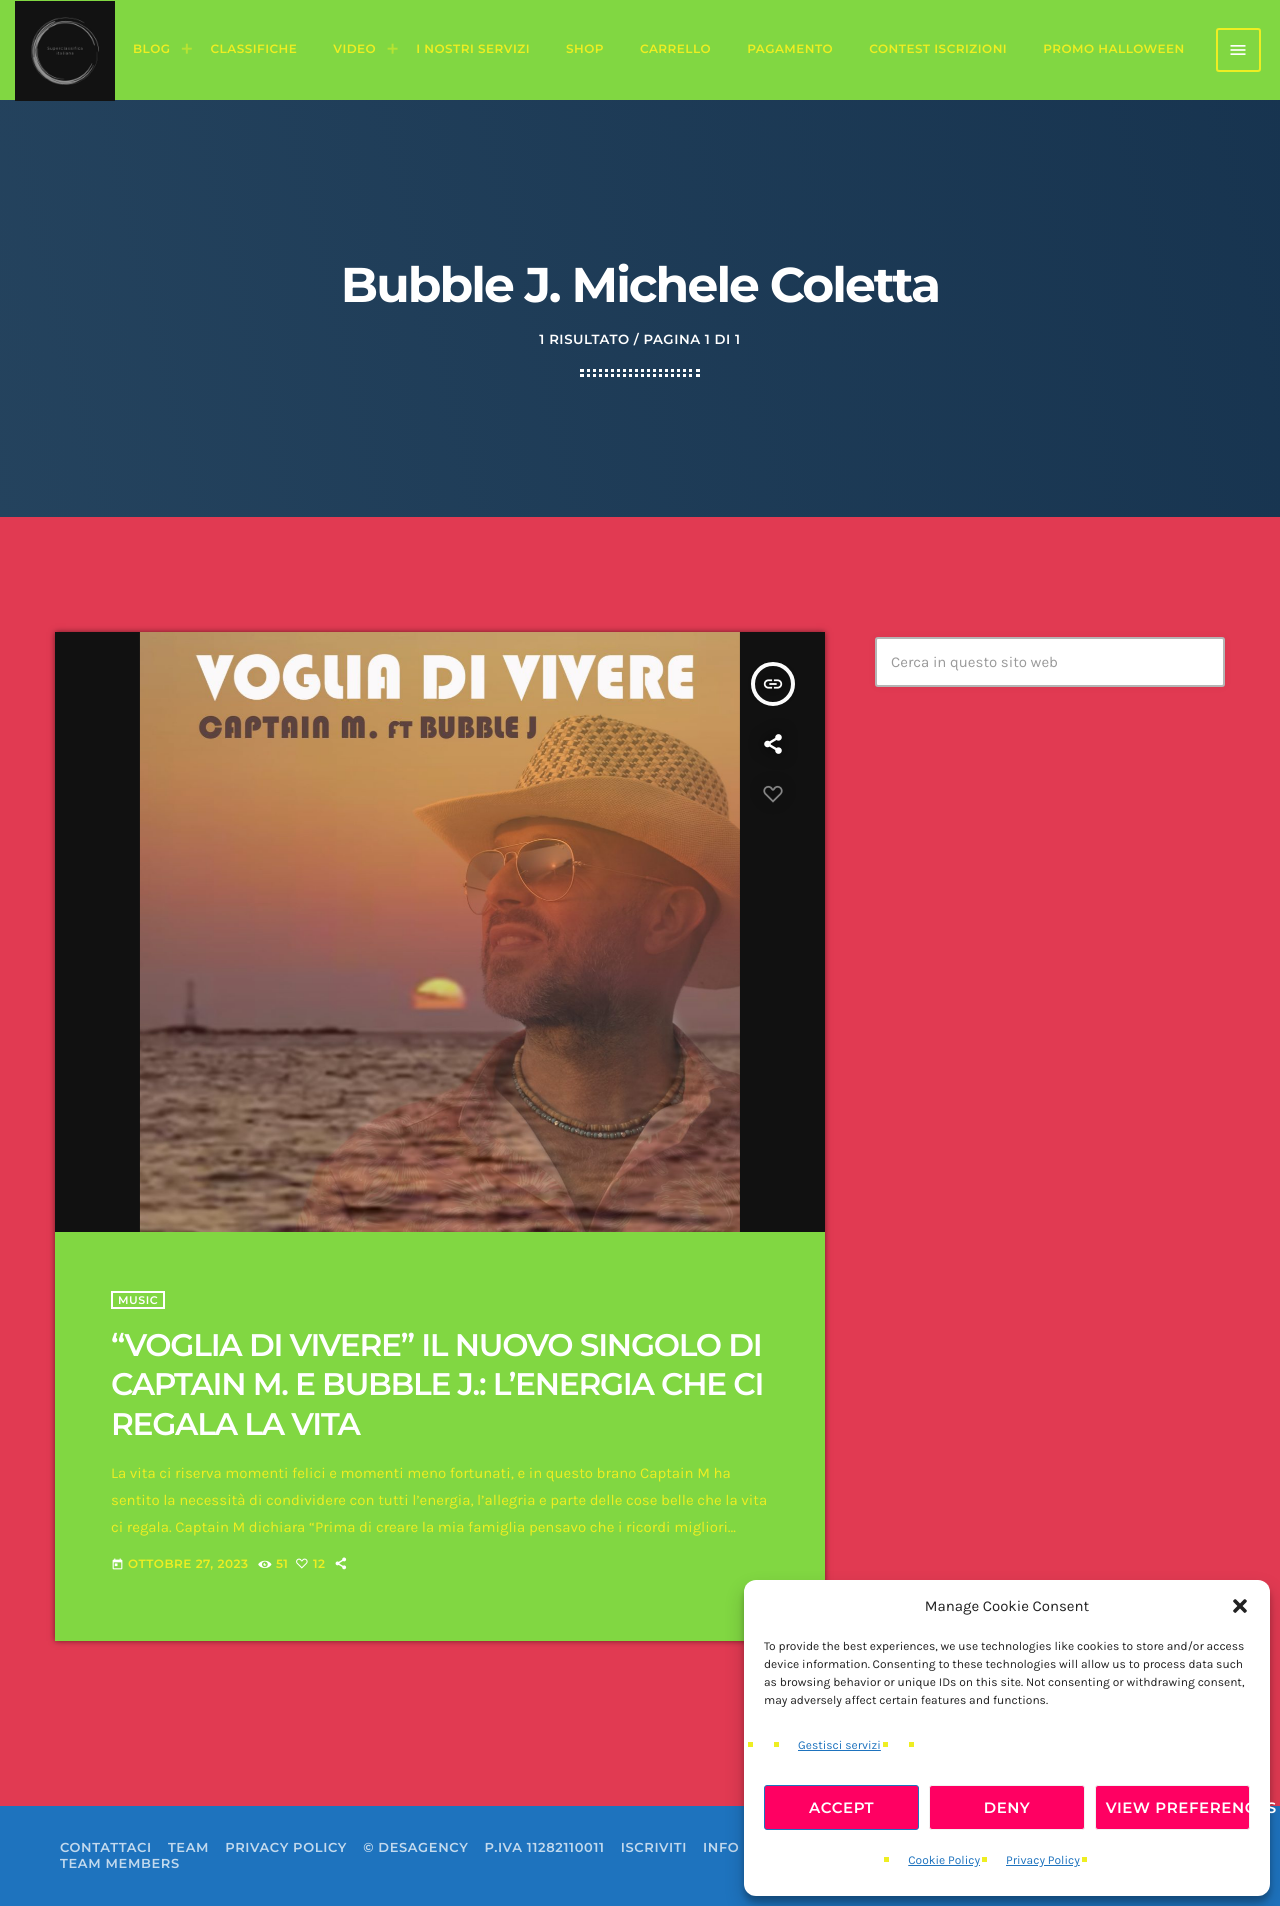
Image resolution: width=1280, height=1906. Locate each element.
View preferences (1178, 1807)
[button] (1240, 1606)
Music (138, 1300)
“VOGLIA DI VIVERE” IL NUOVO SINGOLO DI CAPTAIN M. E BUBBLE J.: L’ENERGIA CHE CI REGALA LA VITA (437, 1384)
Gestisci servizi (839, 1746)
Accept (841, 1807)
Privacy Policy (1043, 1861)
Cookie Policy (944, 1861)
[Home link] (65, 50)
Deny (1007, 1807)
